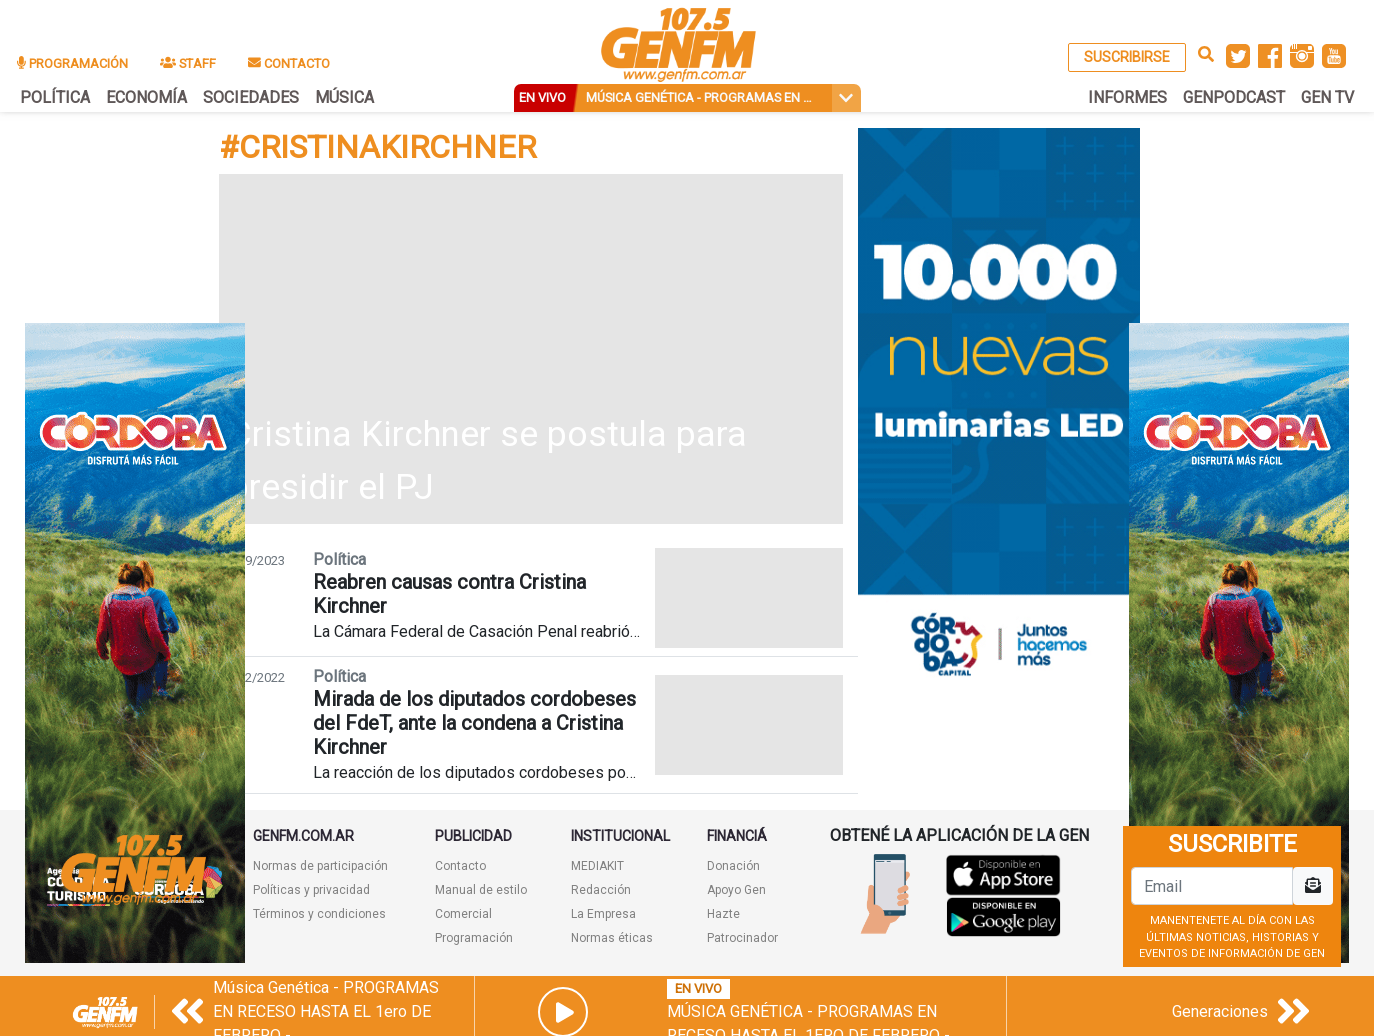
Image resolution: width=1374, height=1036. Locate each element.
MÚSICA (344, 97)
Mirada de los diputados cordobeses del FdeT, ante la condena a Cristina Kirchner (474, 723)
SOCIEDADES (251, 97)
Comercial (463, 914)
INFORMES (1127, 97)
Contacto (460, 866)
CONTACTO (289, 63)
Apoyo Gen (736, 890)
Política (339, 559)
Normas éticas (612, 938)
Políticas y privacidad (311, 890)
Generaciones (1220, 1011)
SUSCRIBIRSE (1127, 57)
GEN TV (1327, 97)
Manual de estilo (481, 890)
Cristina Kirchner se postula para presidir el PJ (488, 461)
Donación (733, 866)
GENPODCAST (1234, 97)
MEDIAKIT (597, 866)
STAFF (188, 63)
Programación (474, 938)
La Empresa (603, 914)
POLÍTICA (55, 97)
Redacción (601, 890)
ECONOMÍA (146, 97)
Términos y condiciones (319, 914)
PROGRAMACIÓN (72, 63)
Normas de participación (320, 866)
